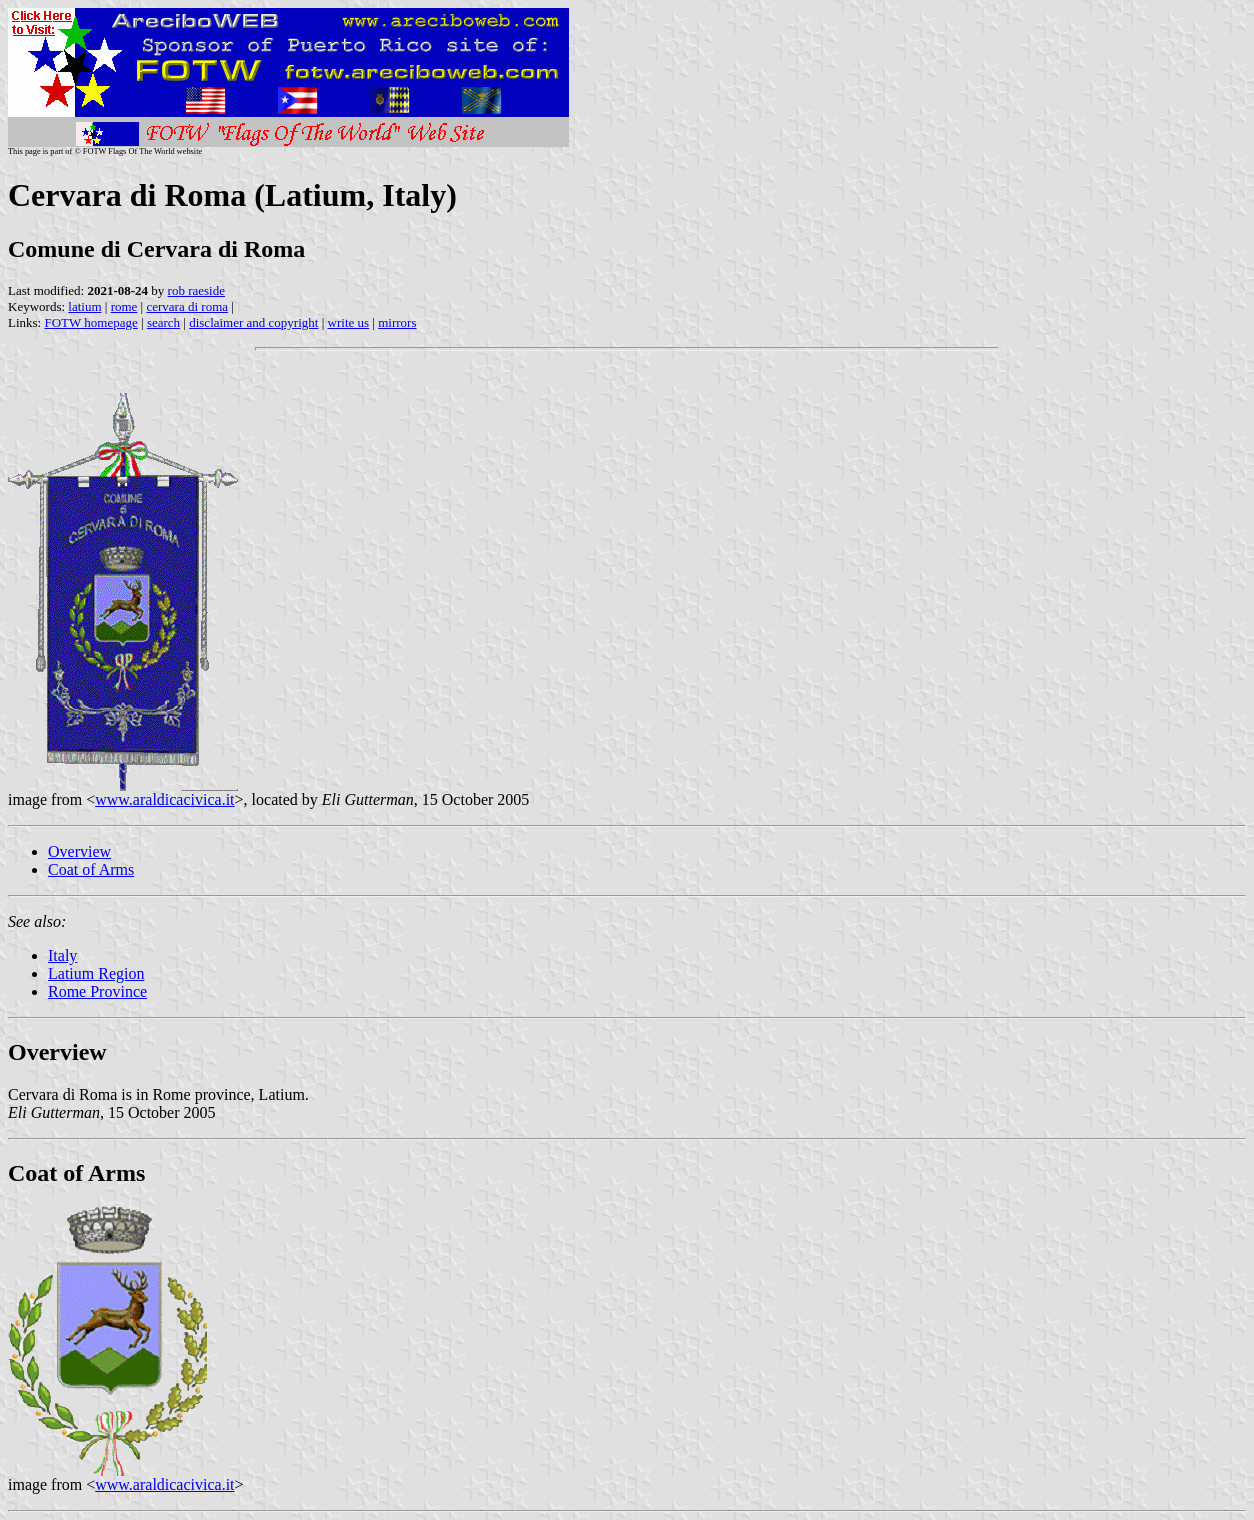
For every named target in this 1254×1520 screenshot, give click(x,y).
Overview (79, 851)
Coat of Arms (91, 869)
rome (124, 306)
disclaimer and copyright (253, 322)
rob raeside (196, 290)
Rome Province (97, 991)
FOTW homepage (90, 322)
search (163, 322)
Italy (62, 955)
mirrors (397, 322)
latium (84, 306)
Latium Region (96, 973)
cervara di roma (187, 306)
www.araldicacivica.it (164, 799)
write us (349, 322)
